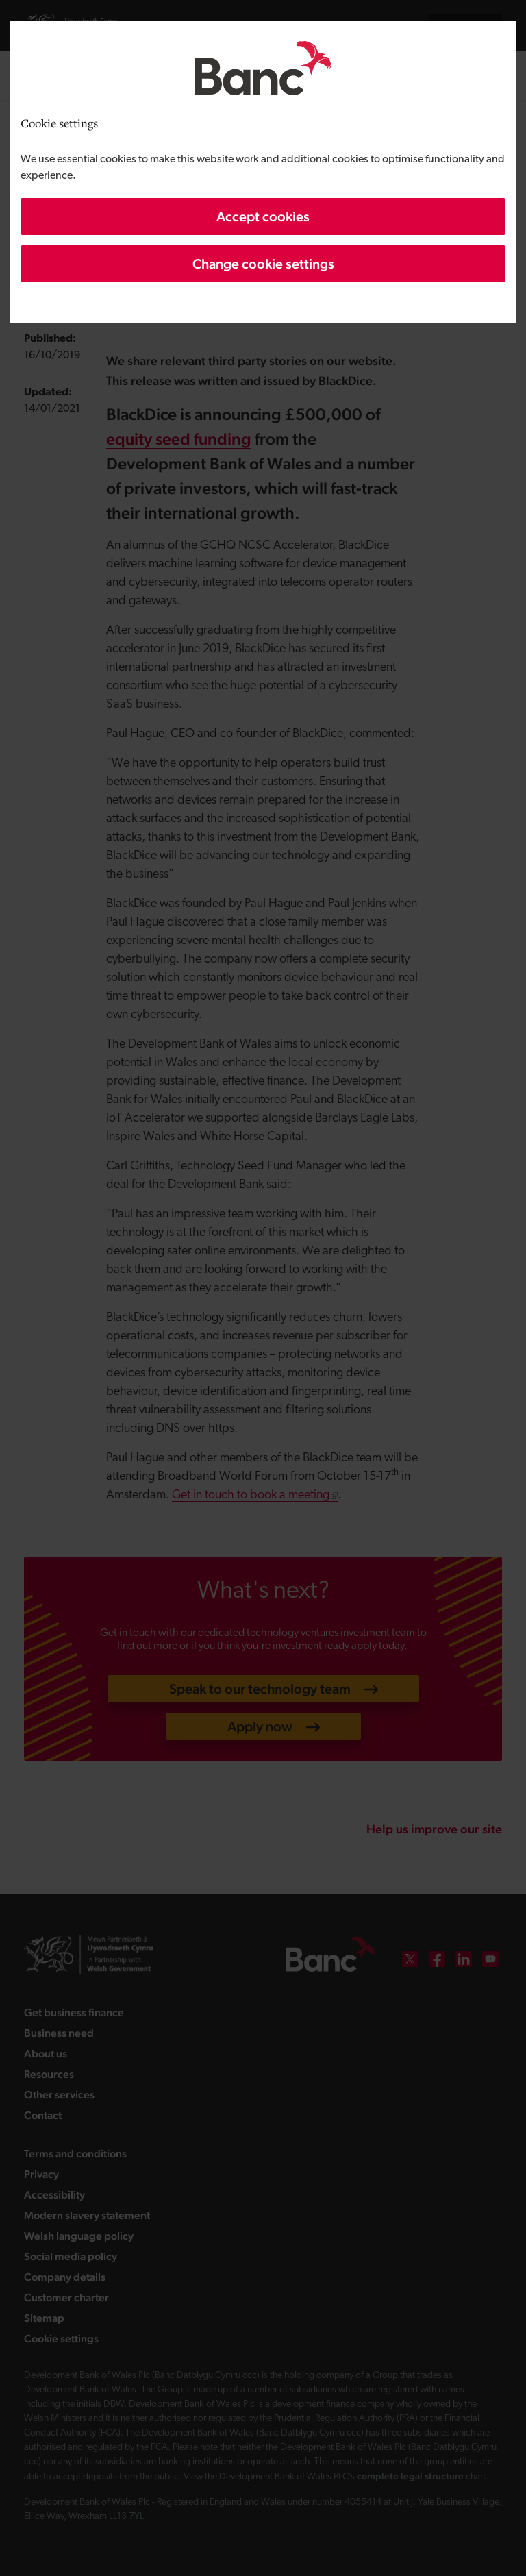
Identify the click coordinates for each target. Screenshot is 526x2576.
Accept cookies (263, 216)
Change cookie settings (263, 264)
